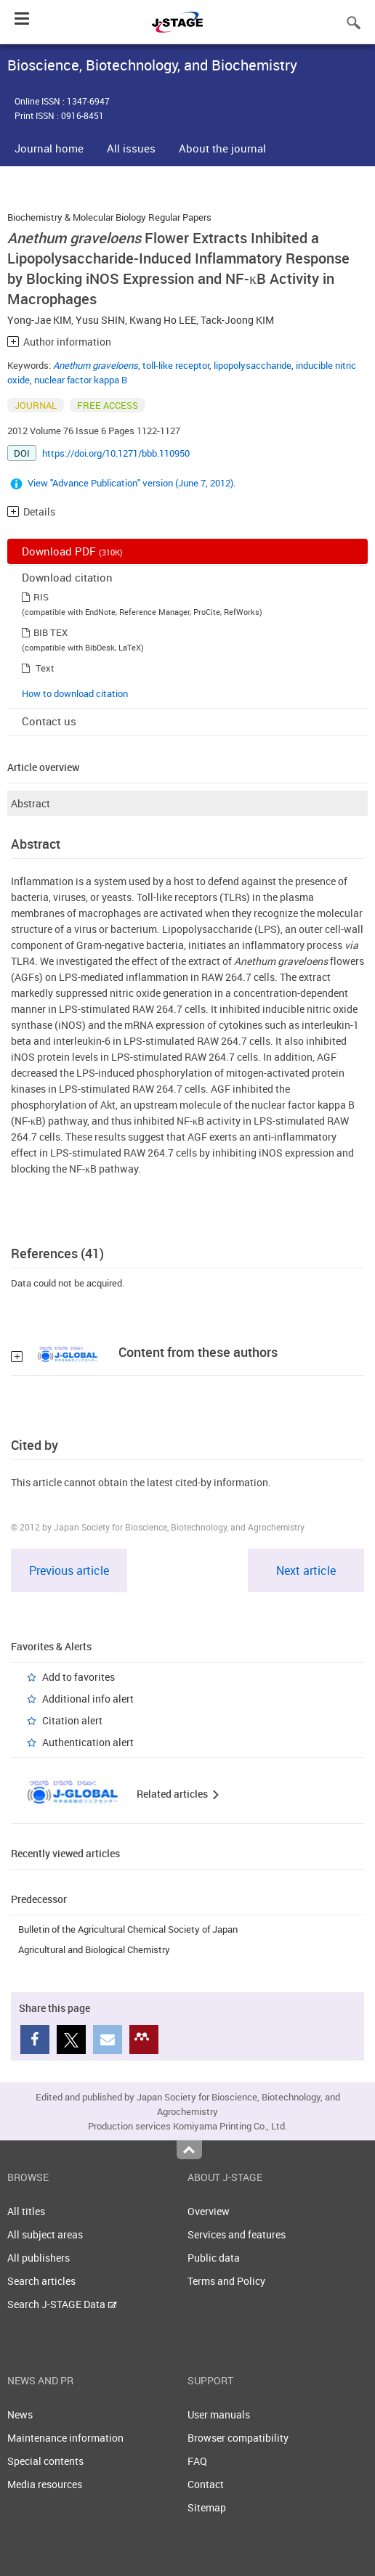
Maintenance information (65, 2438)
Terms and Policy (226, 2281)
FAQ (197, 2461)
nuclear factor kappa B (80, 379)
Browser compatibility (238, 2438)
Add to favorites (78, 1677)
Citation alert (72, 1720)
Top (189, 2149)
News (20, 2414)
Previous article (69, 1570)
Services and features (237, 2234)
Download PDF (72, 551)
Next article (306, 1570)
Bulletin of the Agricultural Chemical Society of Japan (128, 1929)
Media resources (44, 2484)
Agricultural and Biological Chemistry (94, 1949)
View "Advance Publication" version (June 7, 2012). (131, 482)
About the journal (222, 148)
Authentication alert (88, 1742)
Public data (214, 2258)
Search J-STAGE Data (62, 2304)
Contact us (49, 721)
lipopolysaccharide (252, 365)
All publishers (38, 2258)
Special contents (45, 2461)
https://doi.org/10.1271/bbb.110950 (116, 453)
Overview (209, 2211)
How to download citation (75, 693)
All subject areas (45, 2234)
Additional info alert (88, 1698)
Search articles (41, 2281)
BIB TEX (50, 632)
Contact (206, 2484)
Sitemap (207, 2507)
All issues (131, 148)
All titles (26, 2211)
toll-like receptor (175, 365)
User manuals (219, 2414)
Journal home (49, 148)
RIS (41, 596)
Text (45, 667)
